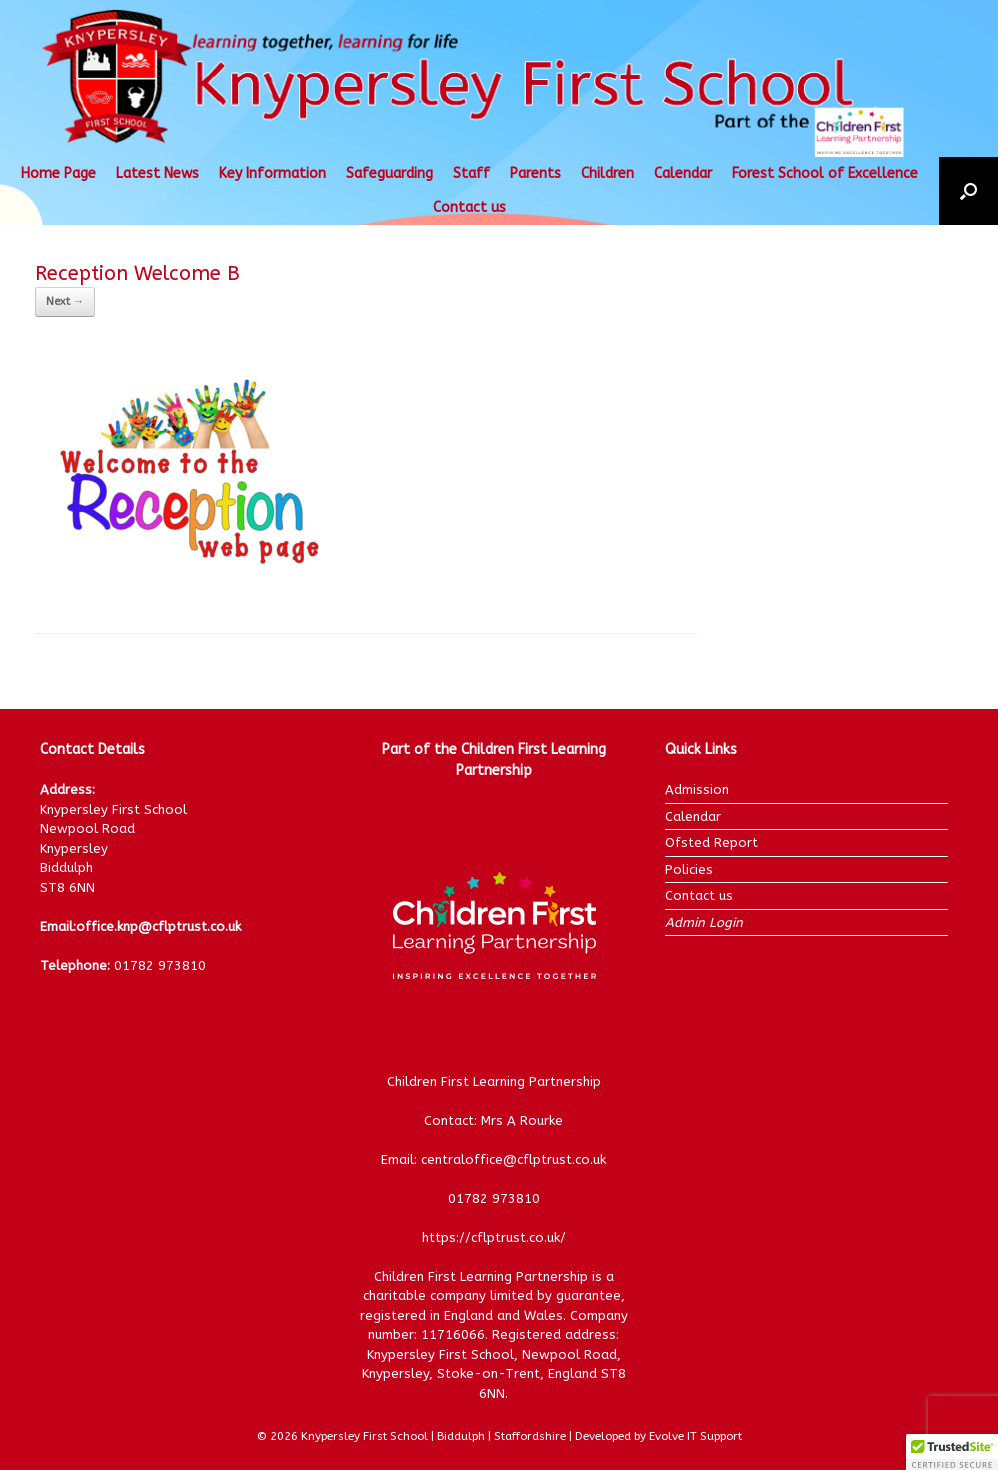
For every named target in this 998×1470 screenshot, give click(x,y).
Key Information (272, 173)
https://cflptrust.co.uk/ (494, 1237)
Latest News (157, 173)
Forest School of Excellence (825, 173)
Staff (471, 173)
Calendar (683, 173)
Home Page (58, 173)
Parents (535, 173)
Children (607, 173)
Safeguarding (389, 173)
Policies (689, 869)
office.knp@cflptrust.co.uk (158, 926)
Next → (65, 301)
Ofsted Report (711, 842)
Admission (697, 789)
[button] (968, 191)
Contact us (469, 207)
